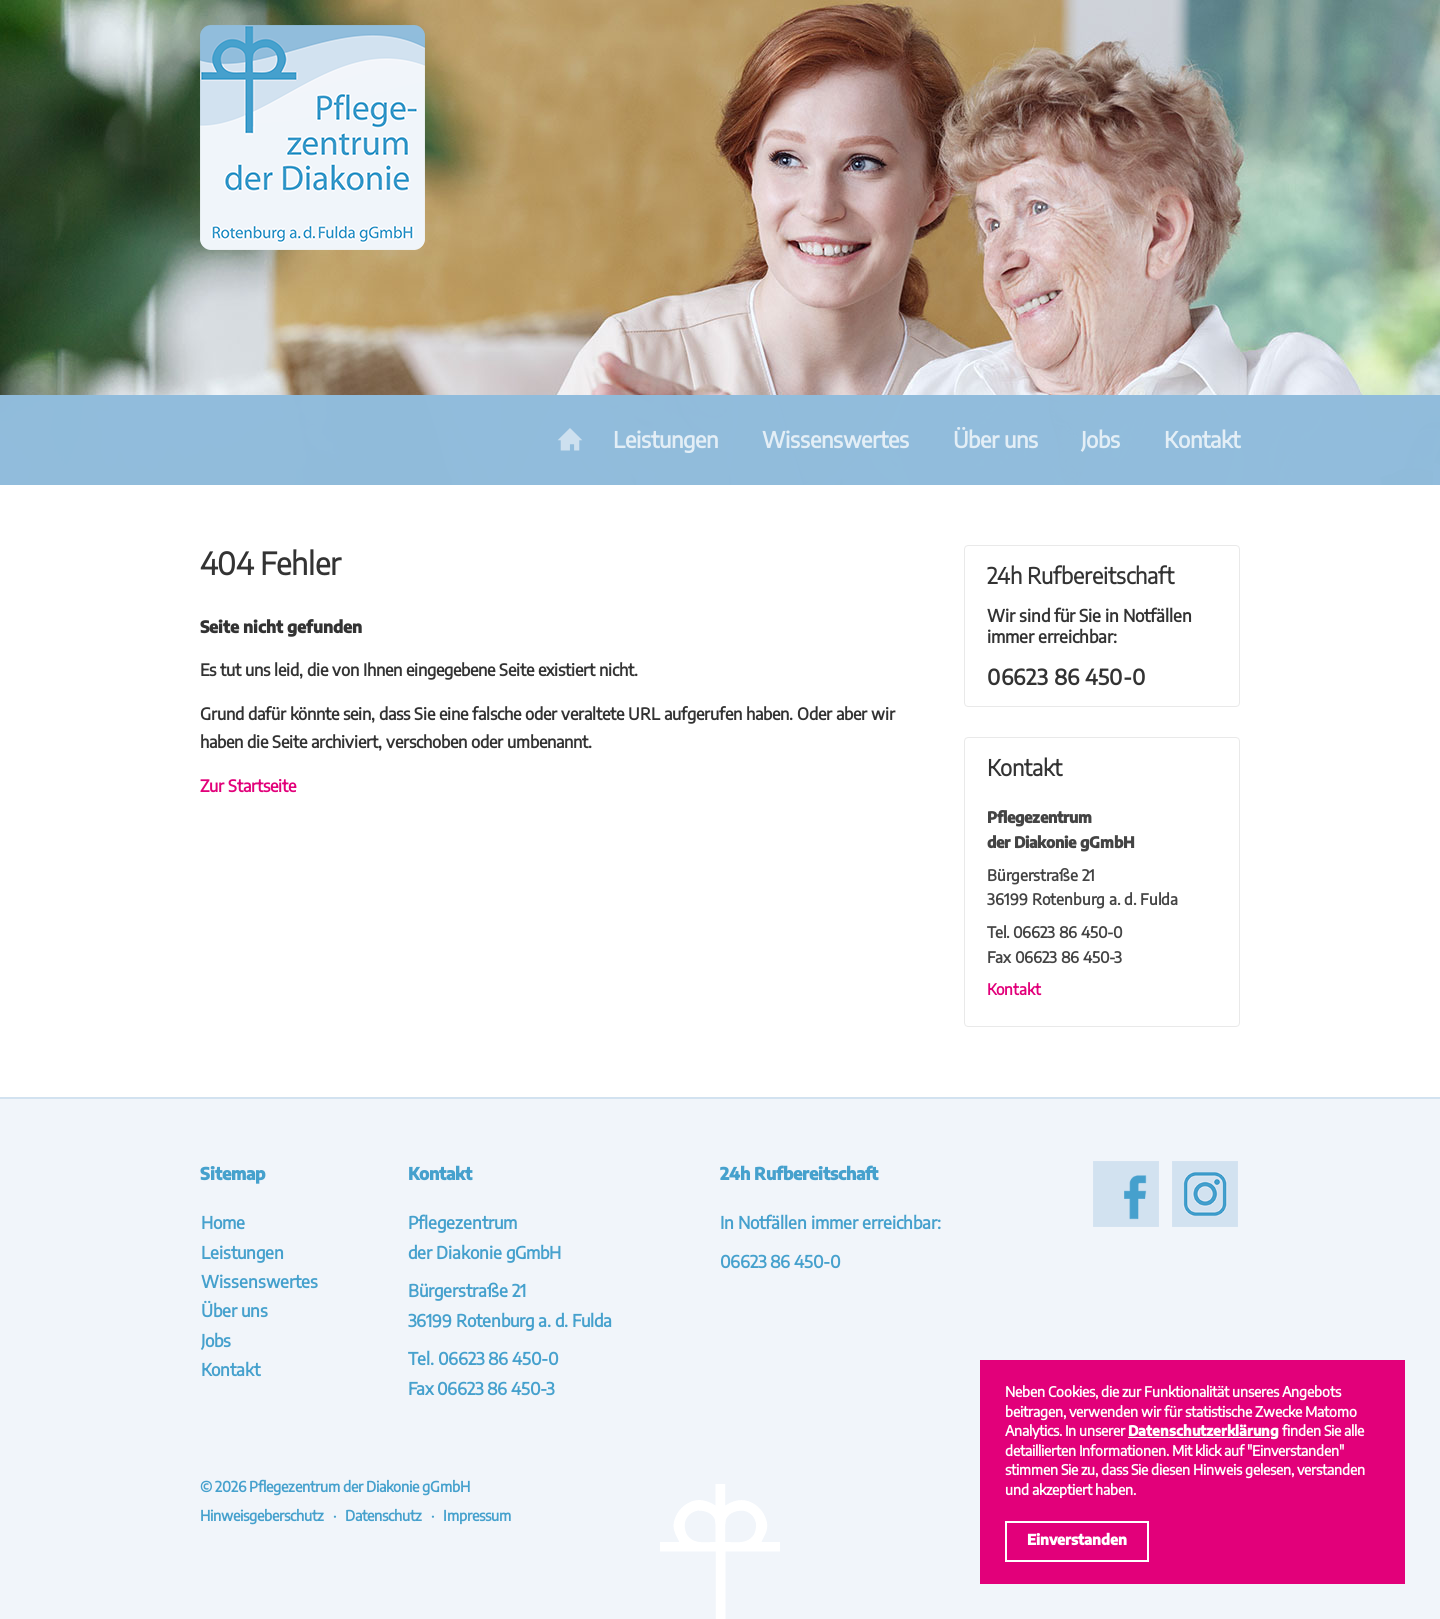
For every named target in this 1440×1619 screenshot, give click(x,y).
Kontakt (1202, 439)
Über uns (995, 439)
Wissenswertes (835, 439)
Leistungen (665, 439)
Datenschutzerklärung (1203, 1430)
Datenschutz (383, 1515)
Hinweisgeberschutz (262, 1515)
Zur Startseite (248, 785)
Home (570, 440)
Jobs (1100, 439)
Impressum (477, 1515)
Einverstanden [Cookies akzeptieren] (1077, 1539)
